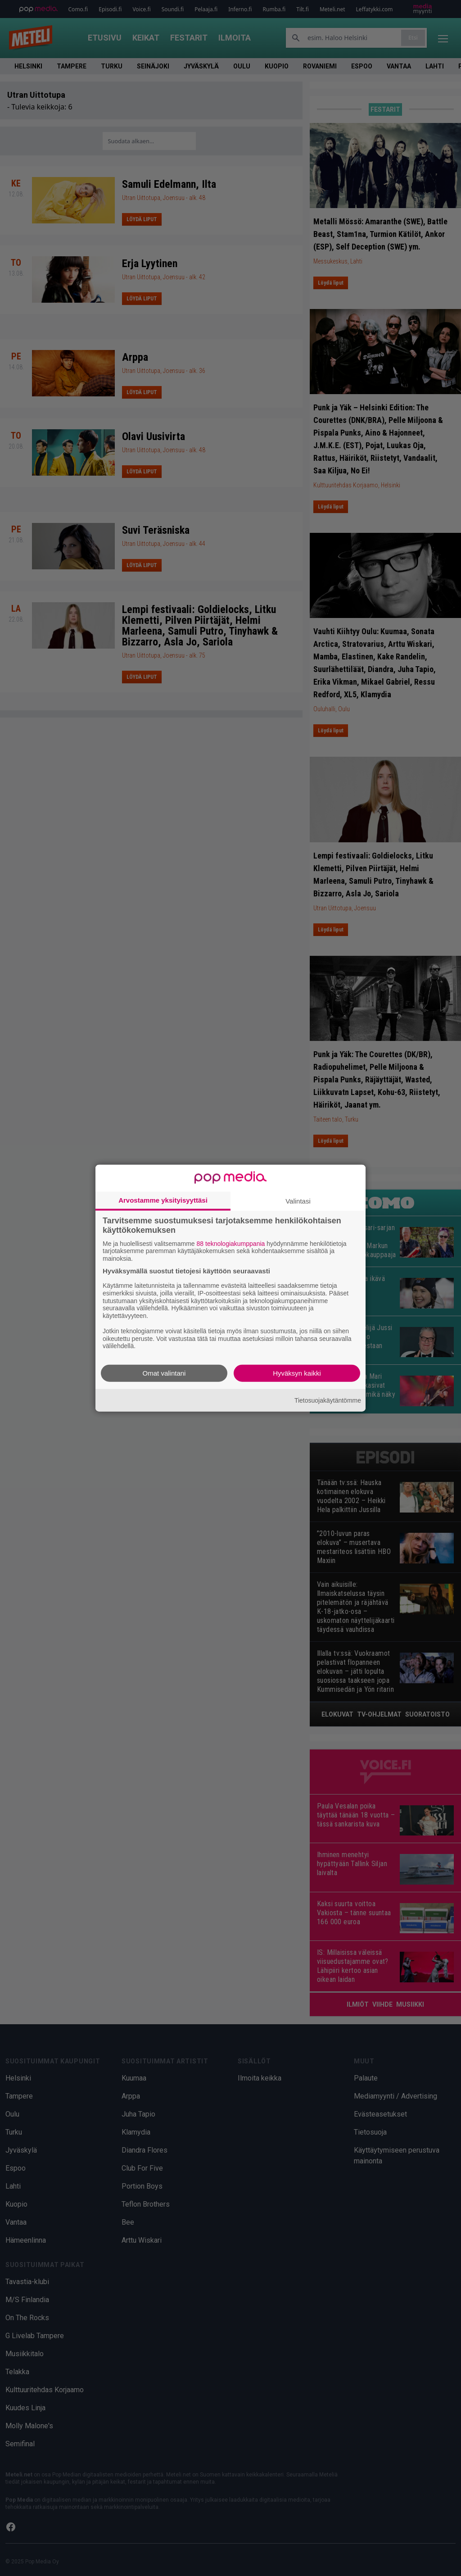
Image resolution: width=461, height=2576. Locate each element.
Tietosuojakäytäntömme (327, 1400)
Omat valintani (164, 1373)
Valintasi (298, 1200)
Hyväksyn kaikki (297, 1373)
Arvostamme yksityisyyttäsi (163, 1200)
